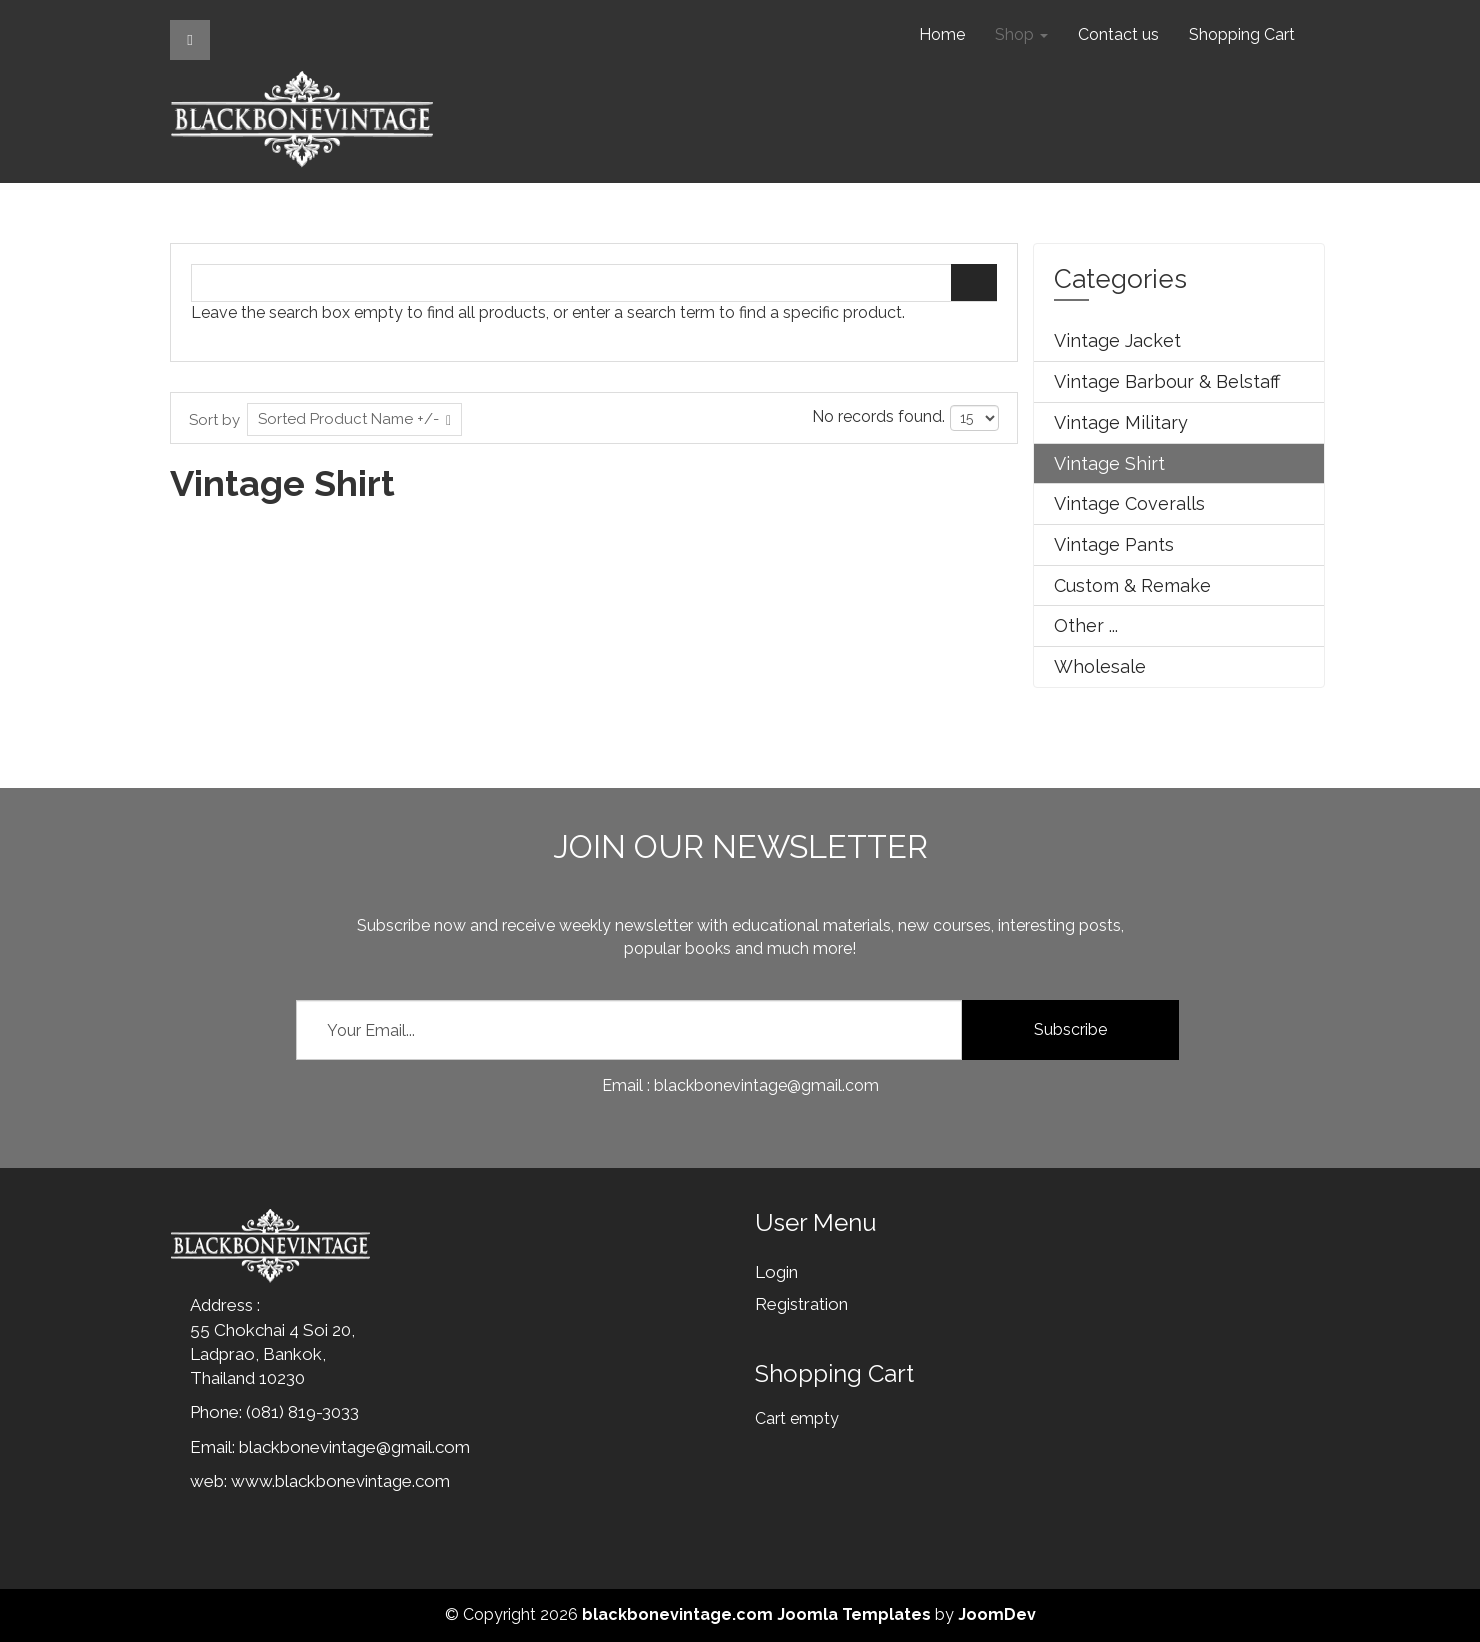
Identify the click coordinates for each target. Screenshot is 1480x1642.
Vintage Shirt (1109, 463)
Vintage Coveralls (1129, 503)
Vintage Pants (1114, 544)
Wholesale (1100, 666)
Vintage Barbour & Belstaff (1167, 381)
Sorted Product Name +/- (348, 419)
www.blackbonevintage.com (340, 1481)
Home (942, 34)
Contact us (1118, 34)
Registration (801, 1304)
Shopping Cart (1242, 34)
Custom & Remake (1132, 585)
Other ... (1086, 625)
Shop (1021, 34)
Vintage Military (1121, 422)
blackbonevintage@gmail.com (354, 1447)
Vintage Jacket (1117, 340)
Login (776, 1272)
